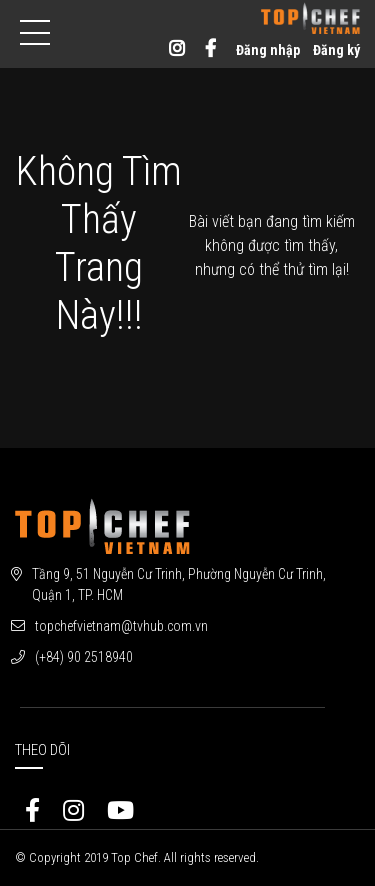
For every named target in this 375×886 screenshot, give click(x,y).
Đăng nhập (268, 50)
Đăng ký (336, 50)
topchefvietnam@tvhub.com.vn (121, 626)
